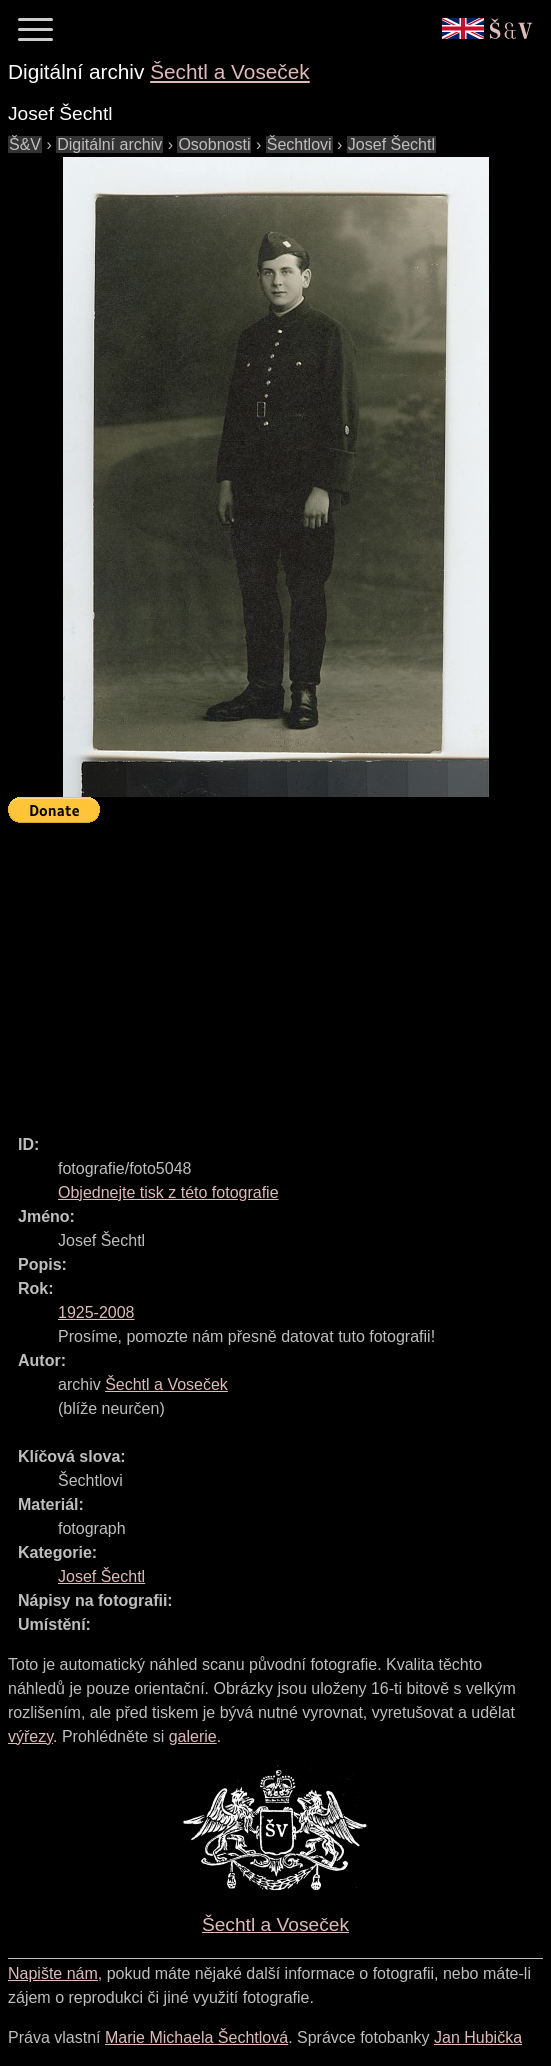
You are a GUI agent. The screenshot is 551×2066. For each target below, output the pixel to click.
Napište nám (53, 1973)
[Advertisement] (279, 970)
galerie (193, 1736)
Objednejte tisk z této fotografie (168, 1192)
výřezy (30, 1736)
